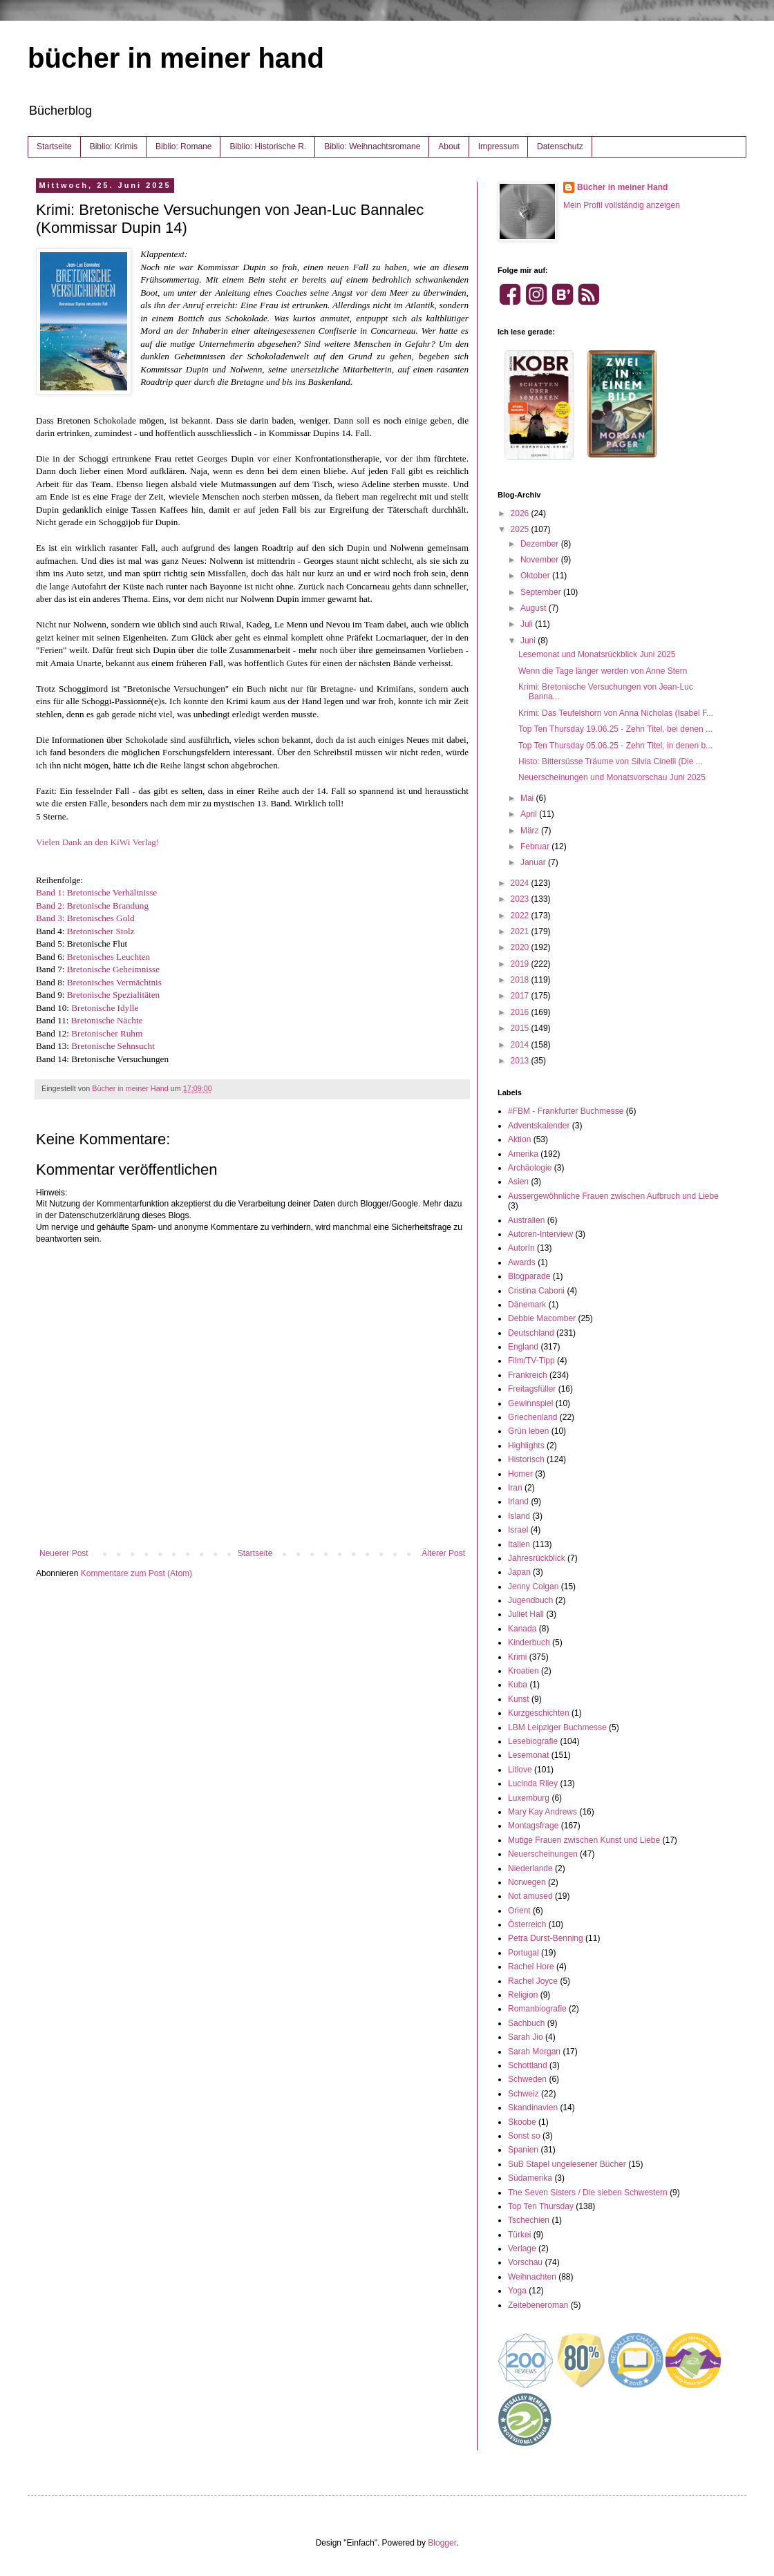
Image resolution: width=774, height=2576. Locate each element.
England (523, 1347)
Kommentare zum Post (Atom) (136, 1573)
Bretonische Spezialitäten (113, 994)
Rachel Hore (531, 1966)
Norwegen (527, 1882)
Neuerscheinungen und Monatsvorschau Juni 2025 (612, 777)
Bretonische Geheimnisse (113, 969)
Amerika (523, 1154)
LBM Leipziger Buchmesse (557, 1727)
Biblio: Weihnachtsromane (372, 146)
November (540, 560)
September (541, 592)
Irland (518, 1501)
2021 (521, 931)
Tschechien (528, 2220)
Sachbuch (526, 2023)
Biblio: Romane (183, 146)
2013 (521, 1061)
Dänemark (527, 1304)
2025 (521, 529)
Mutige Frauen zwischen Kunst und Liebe (584, 1840)
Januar (534, 862)
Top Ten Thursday (541, 2206)
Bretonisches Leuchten (108, 956)
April (529, 814)
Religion (523, 1995)
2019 (521, 964)
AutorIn (521, 1248)
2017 (521, 996)
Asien (518, 1181)
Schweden (527, 2079)
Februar (535, 846)
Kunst (518, 1699)
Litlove (520, 1769)
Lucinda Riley (533, 1783)
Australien (526, 1220)
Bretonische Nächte (107, 1020)
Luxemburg (528, 1798)
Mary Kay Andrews (542, 1812)
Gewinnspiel (530, 1403)
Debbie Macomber (542, 1318)
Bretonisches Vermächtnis (114, 982)
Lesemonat (528, 1755)
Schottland (527, 2065)
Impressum (498, 146)
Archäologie (529, 1168)
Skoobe (522, 2122)
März (530, 830)
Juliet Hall (526, 1614)
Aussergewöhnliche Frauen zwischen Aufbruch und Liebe (613, 1196)
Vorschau (525, 2262)
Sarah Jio (525, 2037)
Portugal (523, 1953)
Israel (518, 1530)
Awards (522, 1262)
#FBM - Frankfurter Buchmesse (565, 1111)
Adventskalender (538, 1125)
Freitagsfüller (532, 1389)
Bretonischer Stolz (101, 931)
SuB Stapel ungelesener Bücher (567, 2164)
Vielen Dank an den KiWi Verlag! (97, 842)
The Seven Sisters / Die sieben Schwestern (588, 2192)
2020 (521, 947)
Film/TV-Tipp (531, 1360)
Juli (527, 624)
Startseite (54, 146)
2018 (521, 980)
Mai (528, 798)
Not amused (530, 1896)
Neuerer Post (63, 1553)
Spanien (523, 2149)
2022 (521, 915)
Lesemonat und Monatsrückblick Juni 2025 (596, 654)
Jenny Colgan (533, 1586)
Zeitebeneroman (538, 2305)
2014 (521, 1045)
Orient (519, 1910)
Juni (529, 640)
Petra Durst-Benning (545, 1938)
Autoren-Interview (540, 1234)
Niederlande (530, 1868)
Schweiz (523, 2094)
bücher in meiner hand (176, 58)
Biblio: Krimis (114, 146)
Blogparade (529, 1276)
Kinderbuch (529, 1642)
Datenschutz (560, 146)
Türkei (519, 2234)
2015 (521, 1028)
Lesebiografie (533, 1741)
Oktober (536, 575)
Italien (519, 1544)
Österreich (527, 1924)
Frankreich (527, 1375)
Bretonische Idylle (104, 1008)
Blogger (442, 2543)
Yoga (517, 2290)
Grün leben (528, 1431)
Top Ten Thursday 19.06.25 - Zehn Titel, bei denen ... (615, 729)
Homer (520, 1474)
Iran (515, 1488)
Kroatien (523, 1671)
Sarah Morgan (534, 2051)
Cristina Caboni (536, 1291)
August (534, 608)
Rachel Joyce (533, 1981)
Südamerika (530, 2178)
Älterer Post (443, 1553)
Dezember (540, 544)
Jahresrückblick (536, 1558)
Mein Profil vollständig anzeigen (621, 205)
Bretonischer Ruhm (106, 1033)
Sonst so (524, 2136)
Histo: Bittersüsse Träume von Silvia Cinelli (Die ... (610, 761)
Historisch (526, 1459)
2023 (521, 899)
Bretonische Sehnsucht (113, 1046)
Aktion (519, 1139)
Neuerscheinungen (543, 1854)
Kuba (517, 1684)
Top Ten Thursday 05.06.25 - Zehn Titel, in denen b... (615, 745)
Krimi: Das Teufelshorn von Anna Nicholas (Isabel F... (615, 713)
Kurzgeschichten (538, 1713)
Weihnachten (532, 2277)
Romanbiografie (537, 2009)
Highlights (526, 1445)
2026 (521, 513)
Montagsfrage (533, 1825)
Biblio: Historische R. (267, 146)
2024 (521, 883)
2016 (521, 1012)
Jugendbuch (530, 1600)
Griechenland (532, 1417)
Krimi (517, 1657)
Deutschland (531, 1333)
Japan (519, 1572)
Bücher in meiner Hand (622, 187)
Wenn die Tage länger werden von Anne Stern (602, 671)
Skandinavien (533, 2107)
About (449, 146)
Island (519, 1516)
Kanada (522, 1628)
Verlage (522, 2248)
